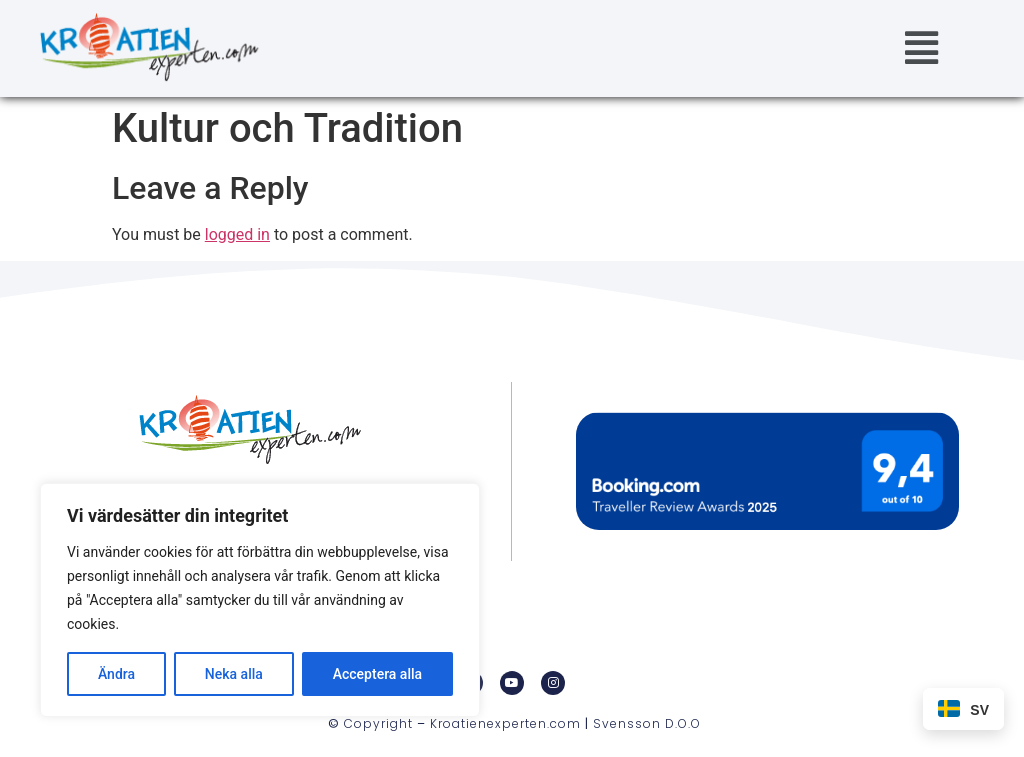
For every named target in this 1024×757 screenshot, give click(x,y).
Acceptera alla (377, 674)
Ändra (116, 674)
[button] (922, 49)
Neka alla (234, 674)
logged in (237, 234)
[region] (260, 600)
